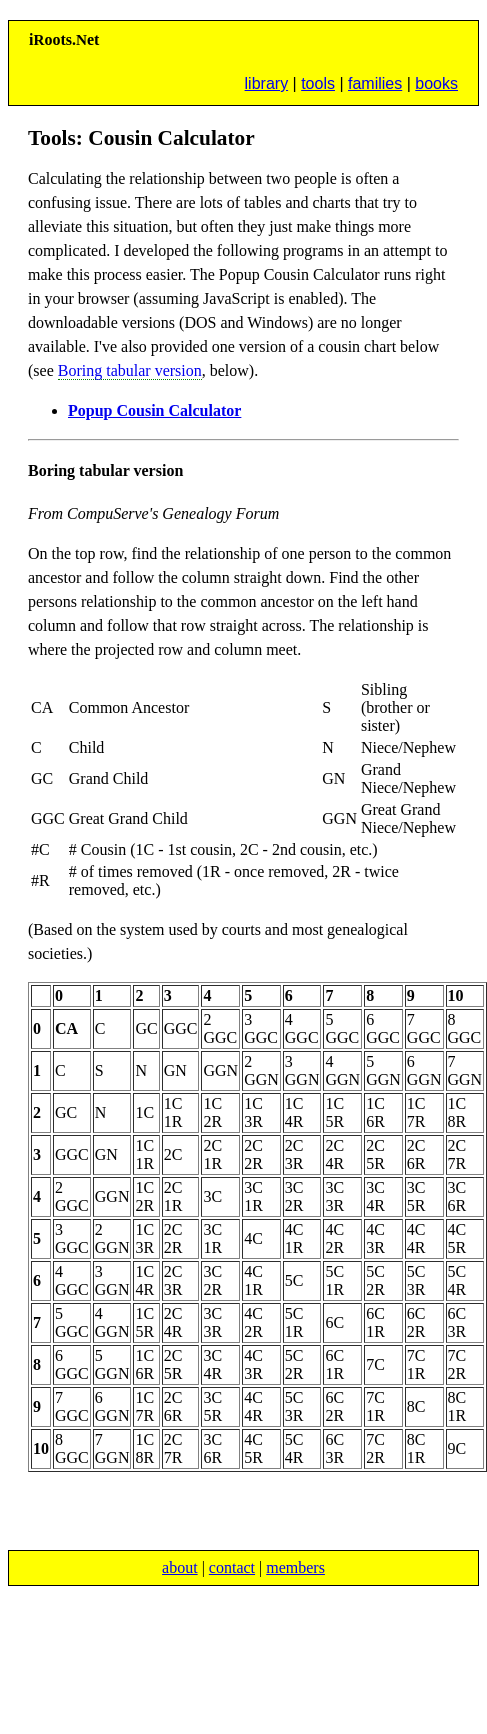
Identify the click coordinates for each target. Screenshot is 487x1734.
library (267, 83)
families (375, 83)
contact (232, 1567)
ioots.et (64, 39)
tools (318, 83)
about (180, 1567)
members (295, 1567)
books (436, 83)
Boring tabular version (130, 370)
